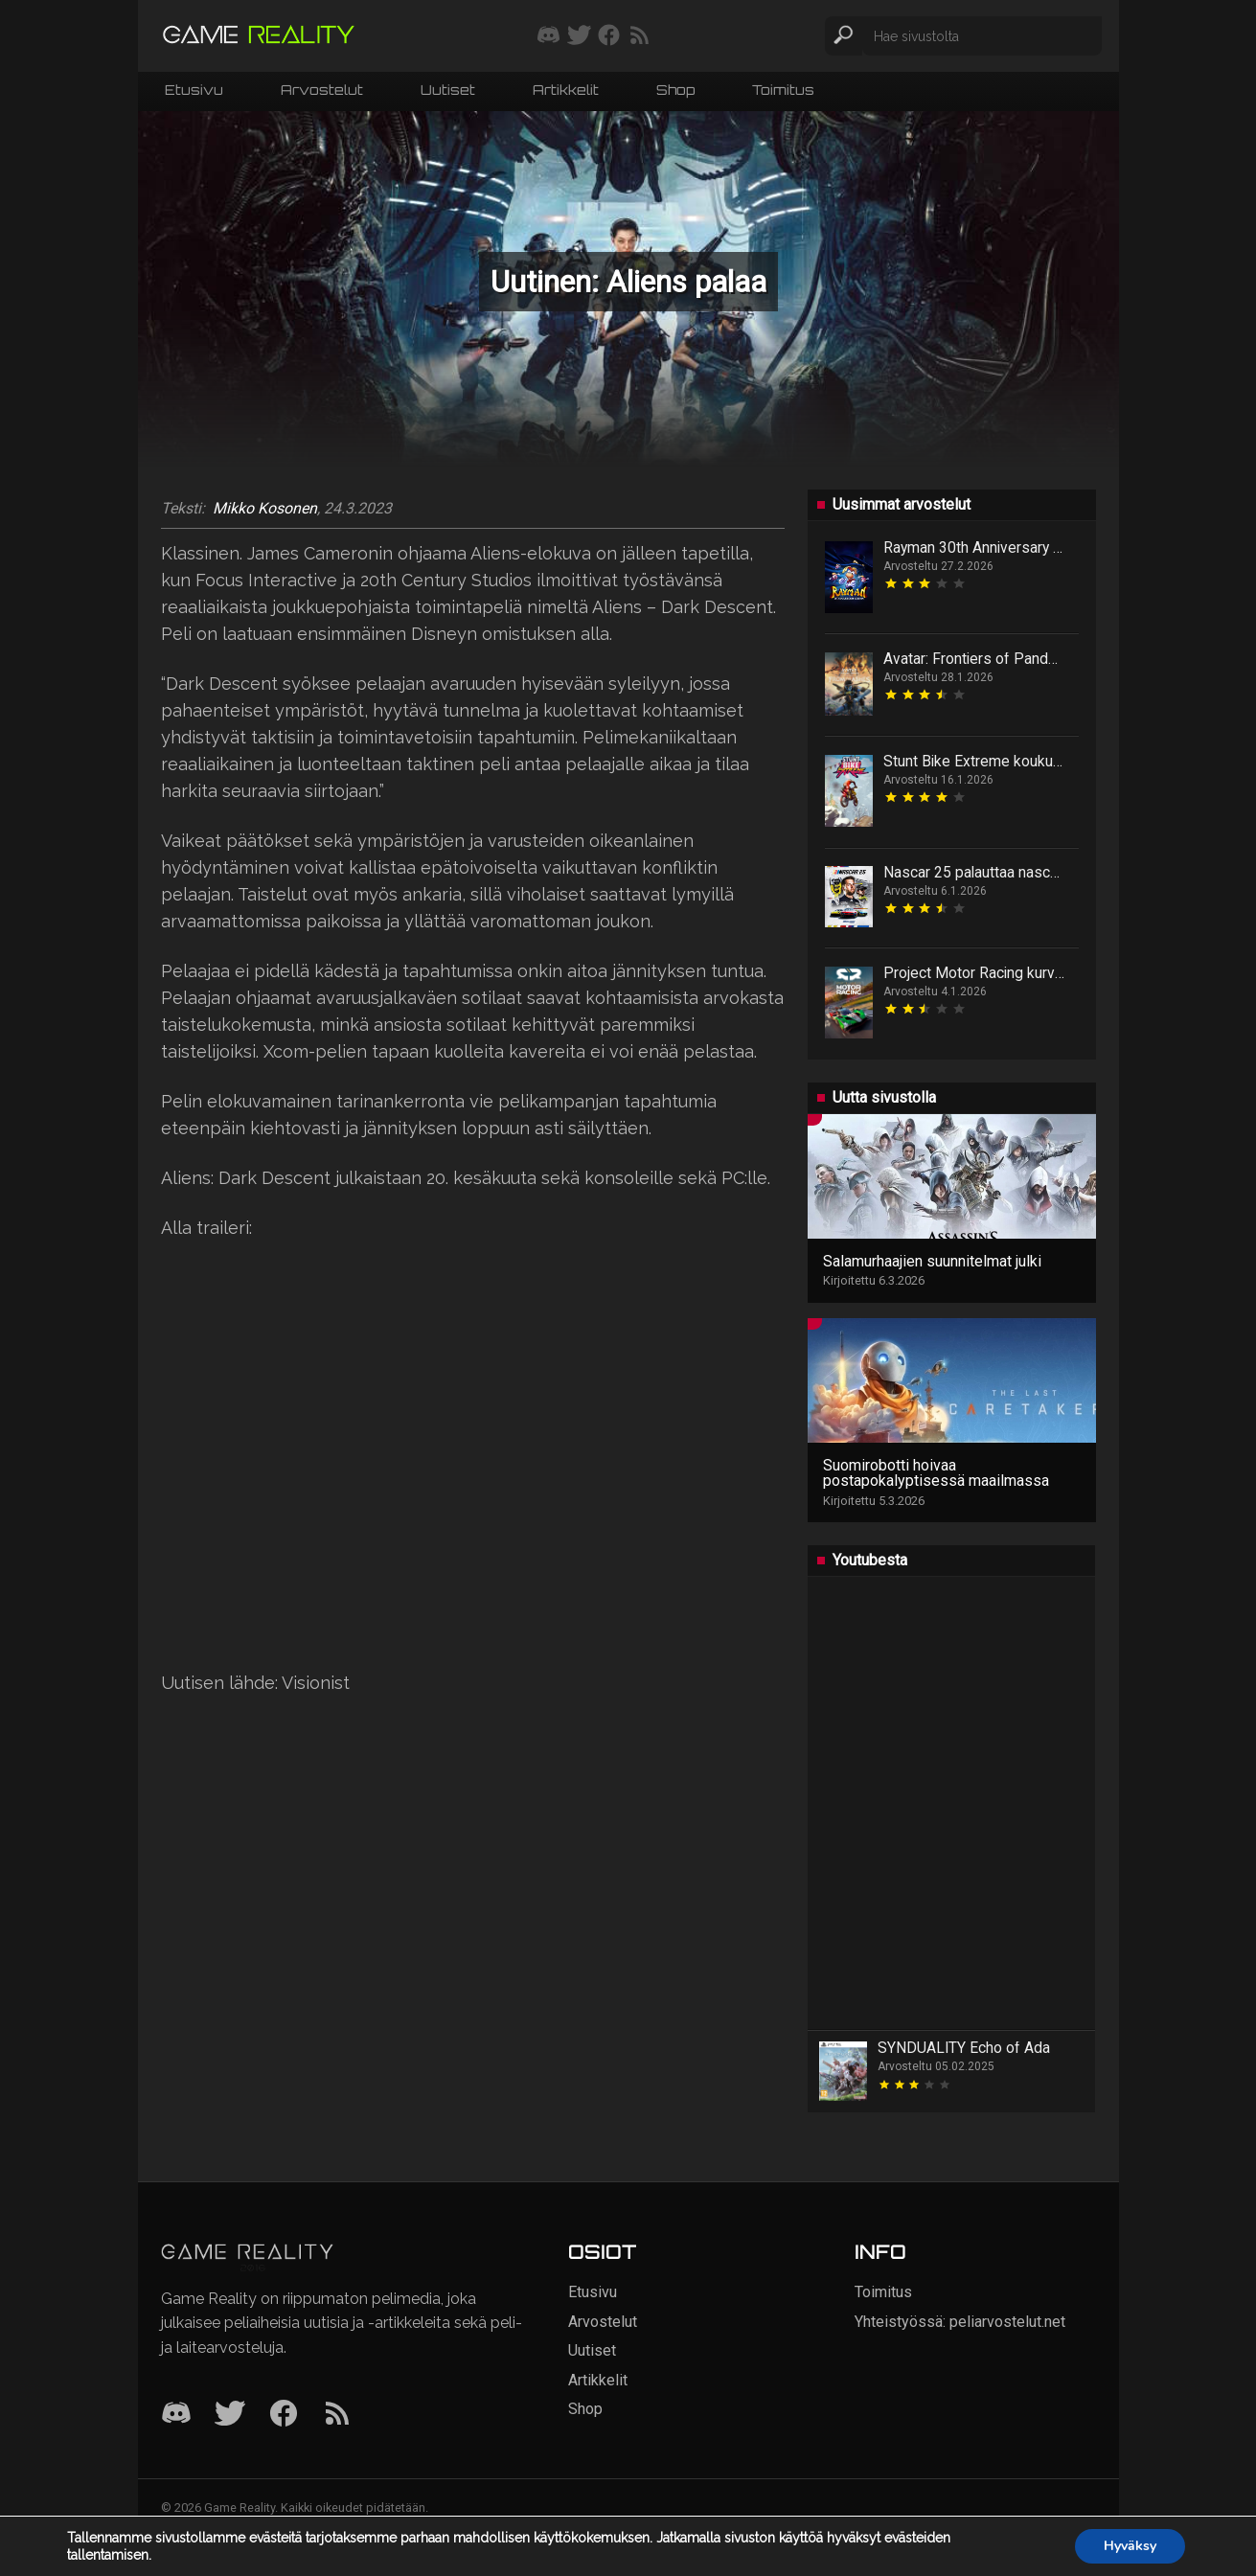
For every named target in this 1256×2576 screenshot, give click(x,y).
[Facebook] (283, 2414)
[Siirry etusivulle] (258, 36)
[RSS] (337, 2414)
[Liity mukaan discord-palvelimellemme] (548, 36)
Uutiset (448, 89)
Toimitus (783, 89)
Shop (675, 89)
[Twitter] (230, 2414)
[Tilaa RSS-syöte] (639, 36)
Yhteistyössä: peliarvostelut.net (960, 2322)
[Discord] (176, 2414)
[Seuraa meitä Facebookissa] (609, 36)
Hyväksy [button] (1130, 2546)
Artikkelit (566, 89)
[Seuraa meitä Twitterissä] (579, 36)
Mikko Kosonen (265, 508)
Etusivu (194, 89)
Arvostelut (322, 89)
